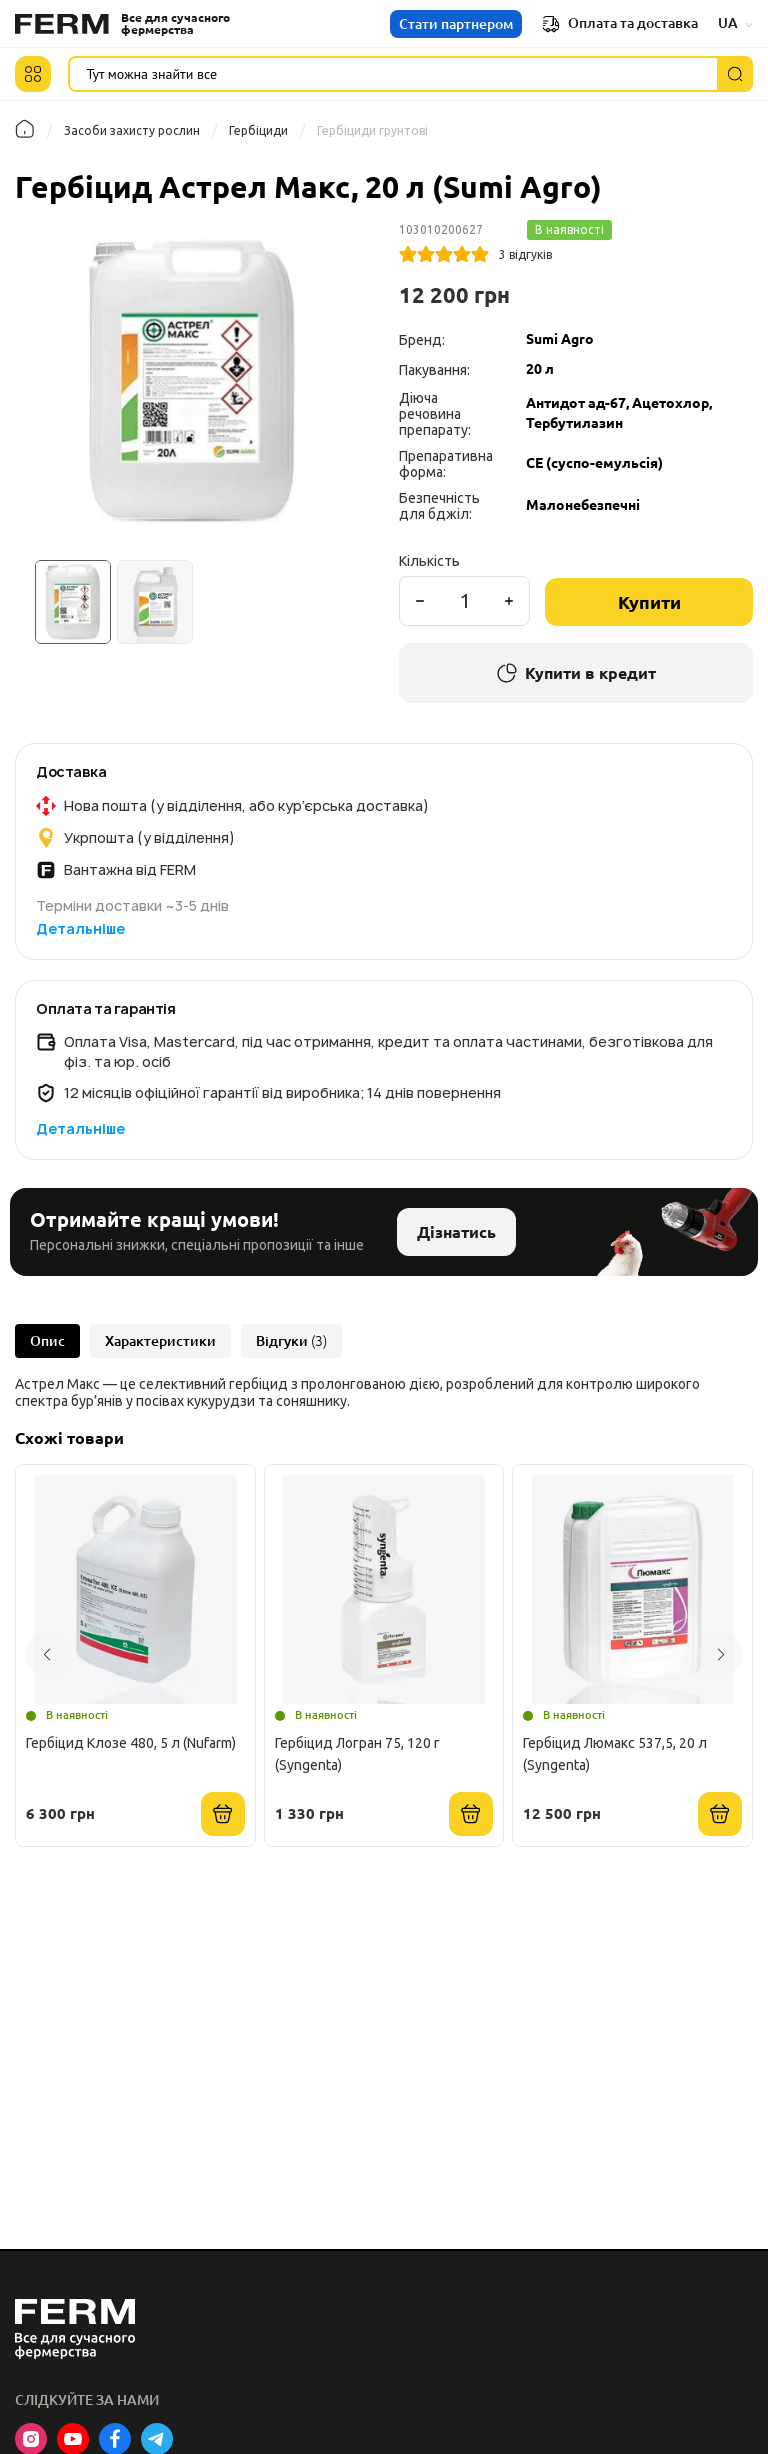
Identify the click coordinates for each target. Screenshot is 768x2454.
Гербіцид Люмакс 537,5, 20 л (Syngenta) (615, 1754)
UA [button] (735, 23)
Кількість (429, 561)
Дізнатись (456, 1232)
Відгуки (291, 1341)
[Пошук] (735, 74)
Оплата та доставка (620, 24)
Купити (649, 602)
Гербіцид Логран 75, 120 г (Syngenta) (357, 1754)
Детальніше (80, 928)
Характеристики (160, 1341)
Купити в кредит (576, 673)
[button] (33, 74)
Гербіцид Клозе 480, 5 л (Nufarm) (131, 1743)
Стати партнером (456, 24)
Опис (47, 1341)
